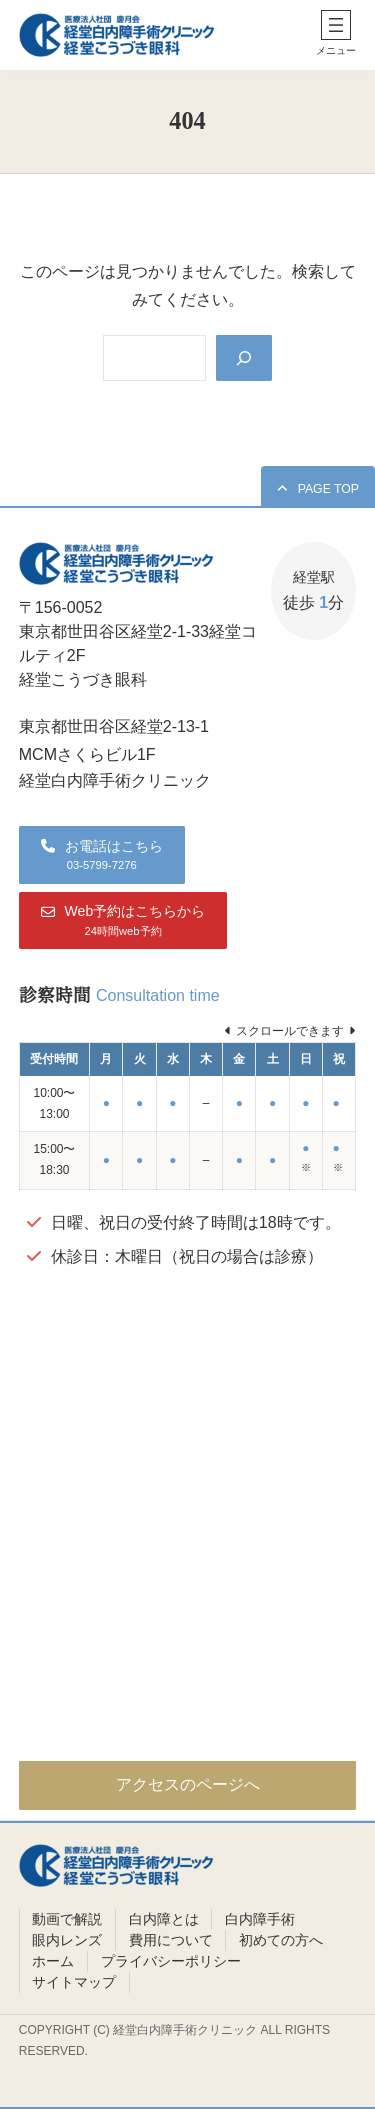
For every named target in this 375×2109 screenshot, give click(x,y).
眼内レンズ (67, 1940)
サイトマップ (74, 1982)
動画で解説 (67, 1919)
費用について (171, 1940)
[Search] (244, 358)
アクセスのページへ (188, 1784)
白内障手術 (260, 1919)
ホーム (53, 1961)
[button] (318, 489)
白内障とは (164, 1919)
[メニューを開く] (336, 25)
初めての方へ (281, 1940)
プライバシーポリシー (171, 1961)
